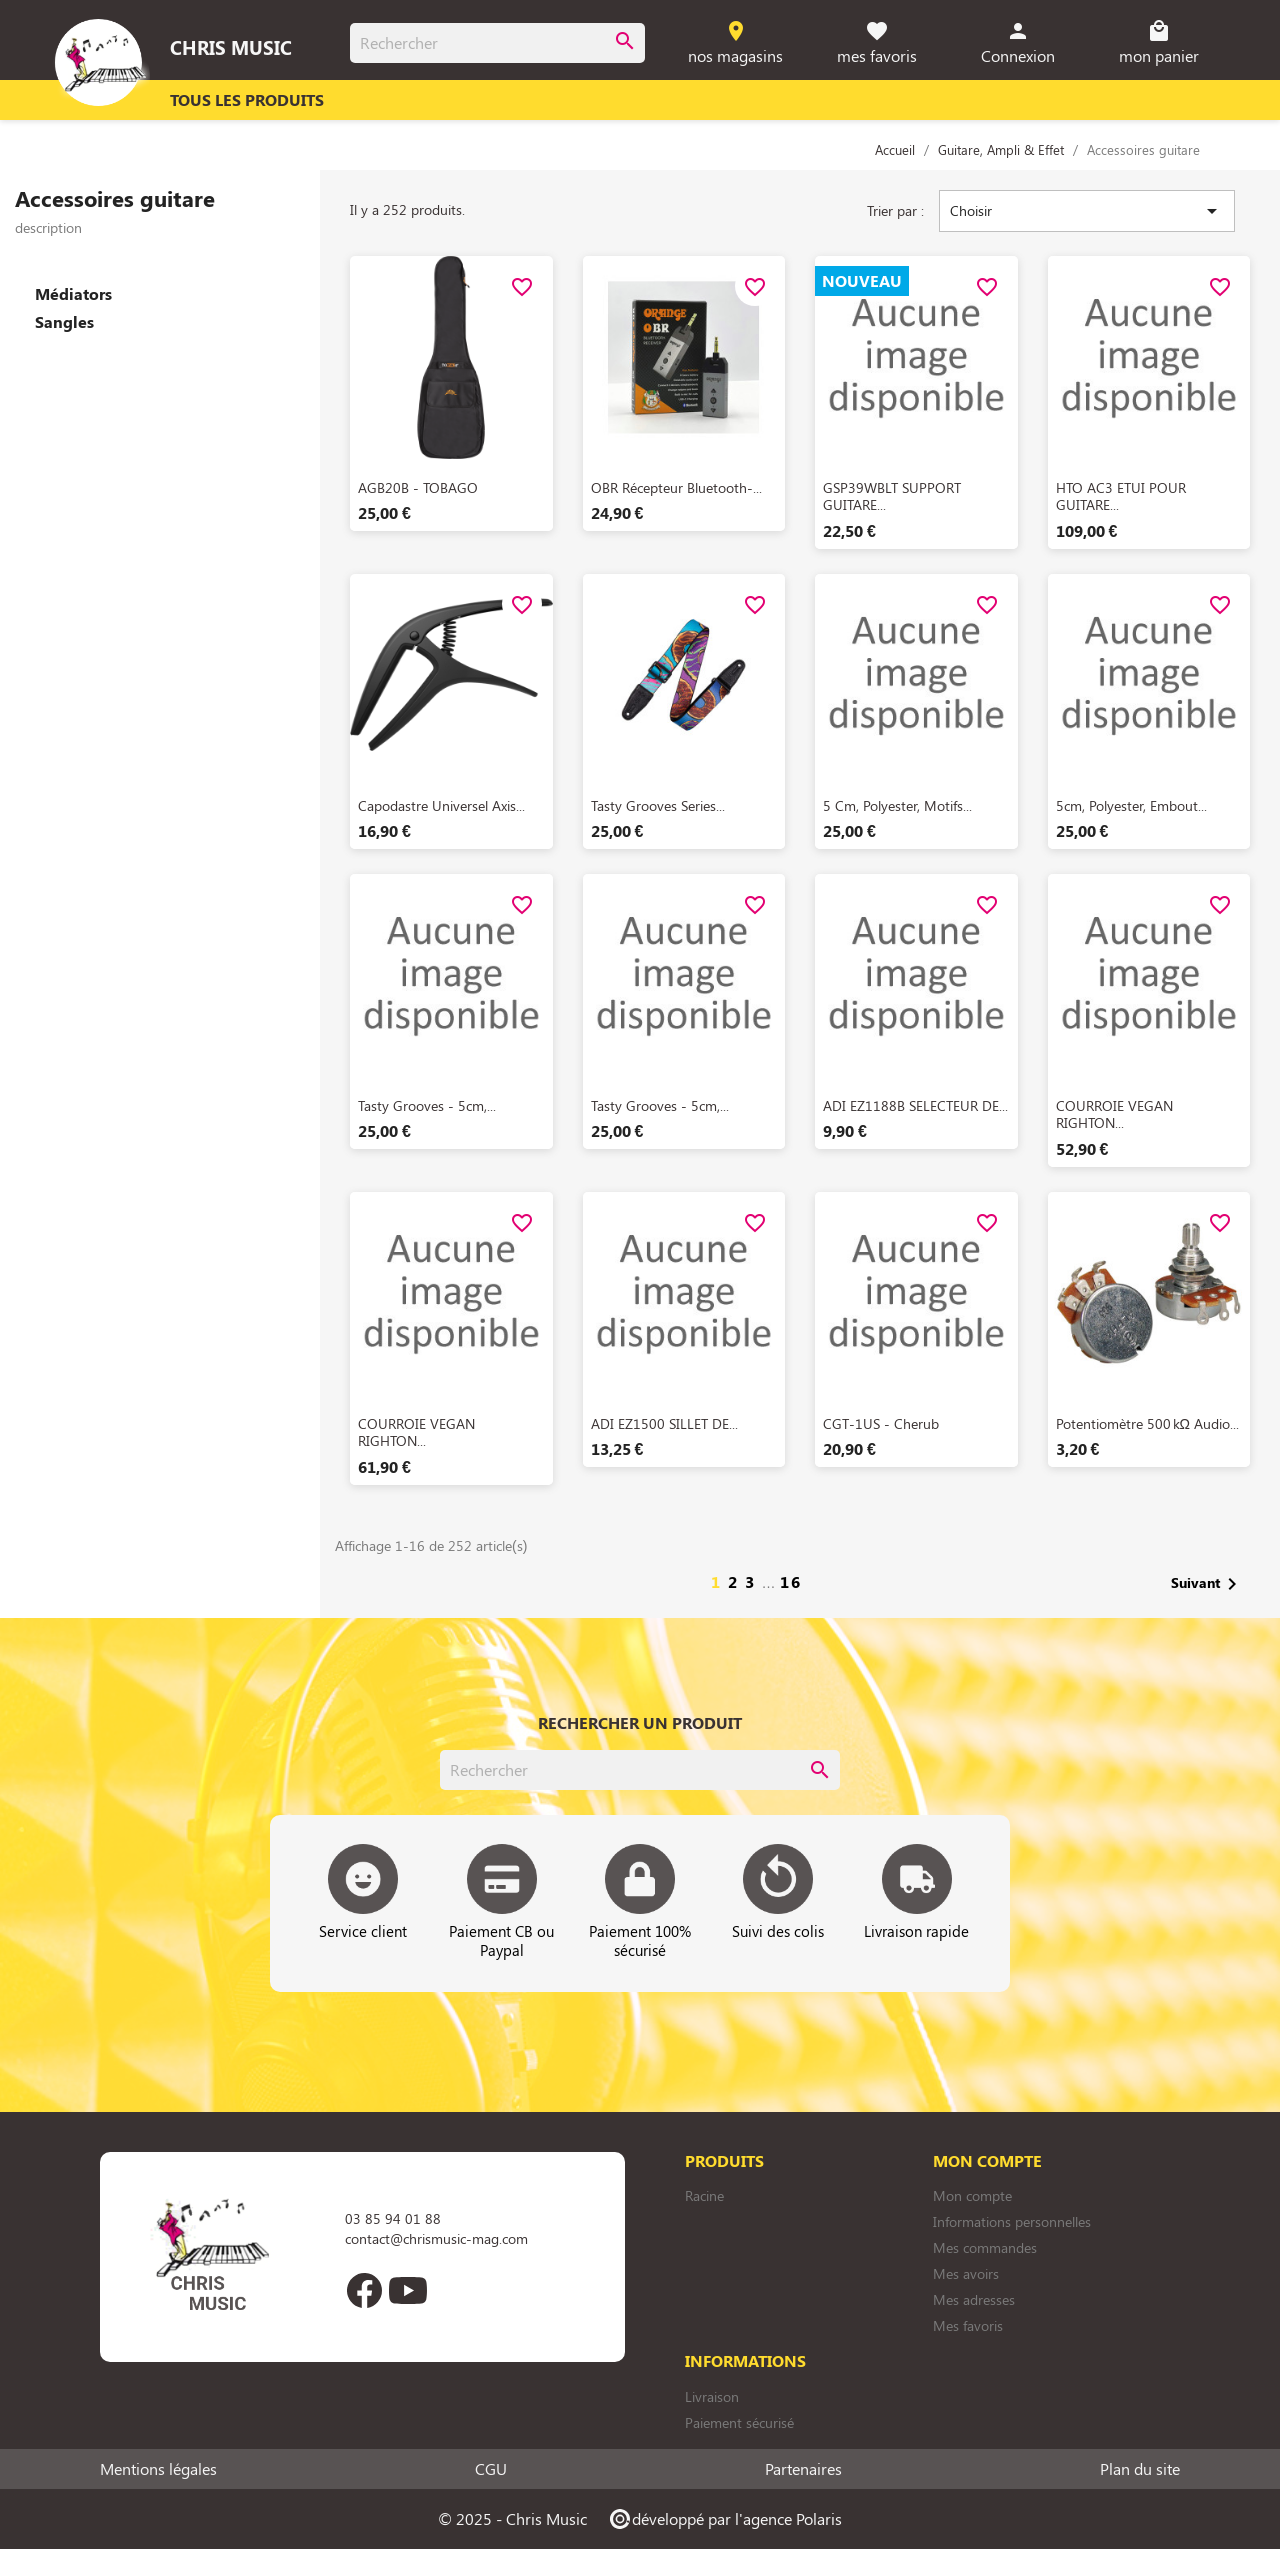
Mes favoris (968, 2325)
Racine (704, 2195)
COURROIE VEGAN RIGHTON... (1114, 1114)
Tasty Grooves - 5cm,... (427, 1105)
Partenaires (803, 2469)
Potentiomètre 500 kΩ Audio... (1147, 1423)
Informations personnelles (1012, 2221)
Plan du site (1140, 2469)
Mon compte (972, 2195)
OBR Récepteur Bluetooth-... (676, 487)
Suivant (1207, 1584)
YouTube (408, 2290)
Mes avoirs (966, 2273)
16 (791, 1581)
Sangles (64, 322)
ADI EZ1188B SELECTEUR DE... (915, 1105)
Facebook (364, 2290)
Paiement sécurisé (739, 2422)
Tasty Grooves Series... (658, 805)
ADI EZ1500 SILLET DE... (664, 1423)
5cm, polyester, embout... (1131, 805)
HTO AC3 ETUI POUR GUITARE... (1121, 496)
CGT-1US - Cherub (881, 1423)
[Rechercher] (497, 43)
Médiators (73, 294)
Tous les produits (247, 99)
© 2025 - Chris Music (512, 2518)
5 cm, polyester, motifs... (897, 805)
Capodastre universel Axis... (441, 805)
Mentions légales (158, 2469)
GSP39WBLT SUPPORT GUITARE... (892, 496)
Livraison (712, 2396)
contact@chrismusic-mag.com (436, 2238)
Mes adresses (974, 2299)
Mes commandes (985, 2247)
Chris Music (231, 47)
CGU (491, 2469)
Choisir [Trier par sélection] (1087, 211)
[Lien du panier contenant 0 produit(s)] (1159, 43)
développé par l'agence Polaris (724, 2518)
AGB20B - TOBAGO (418, 487)
